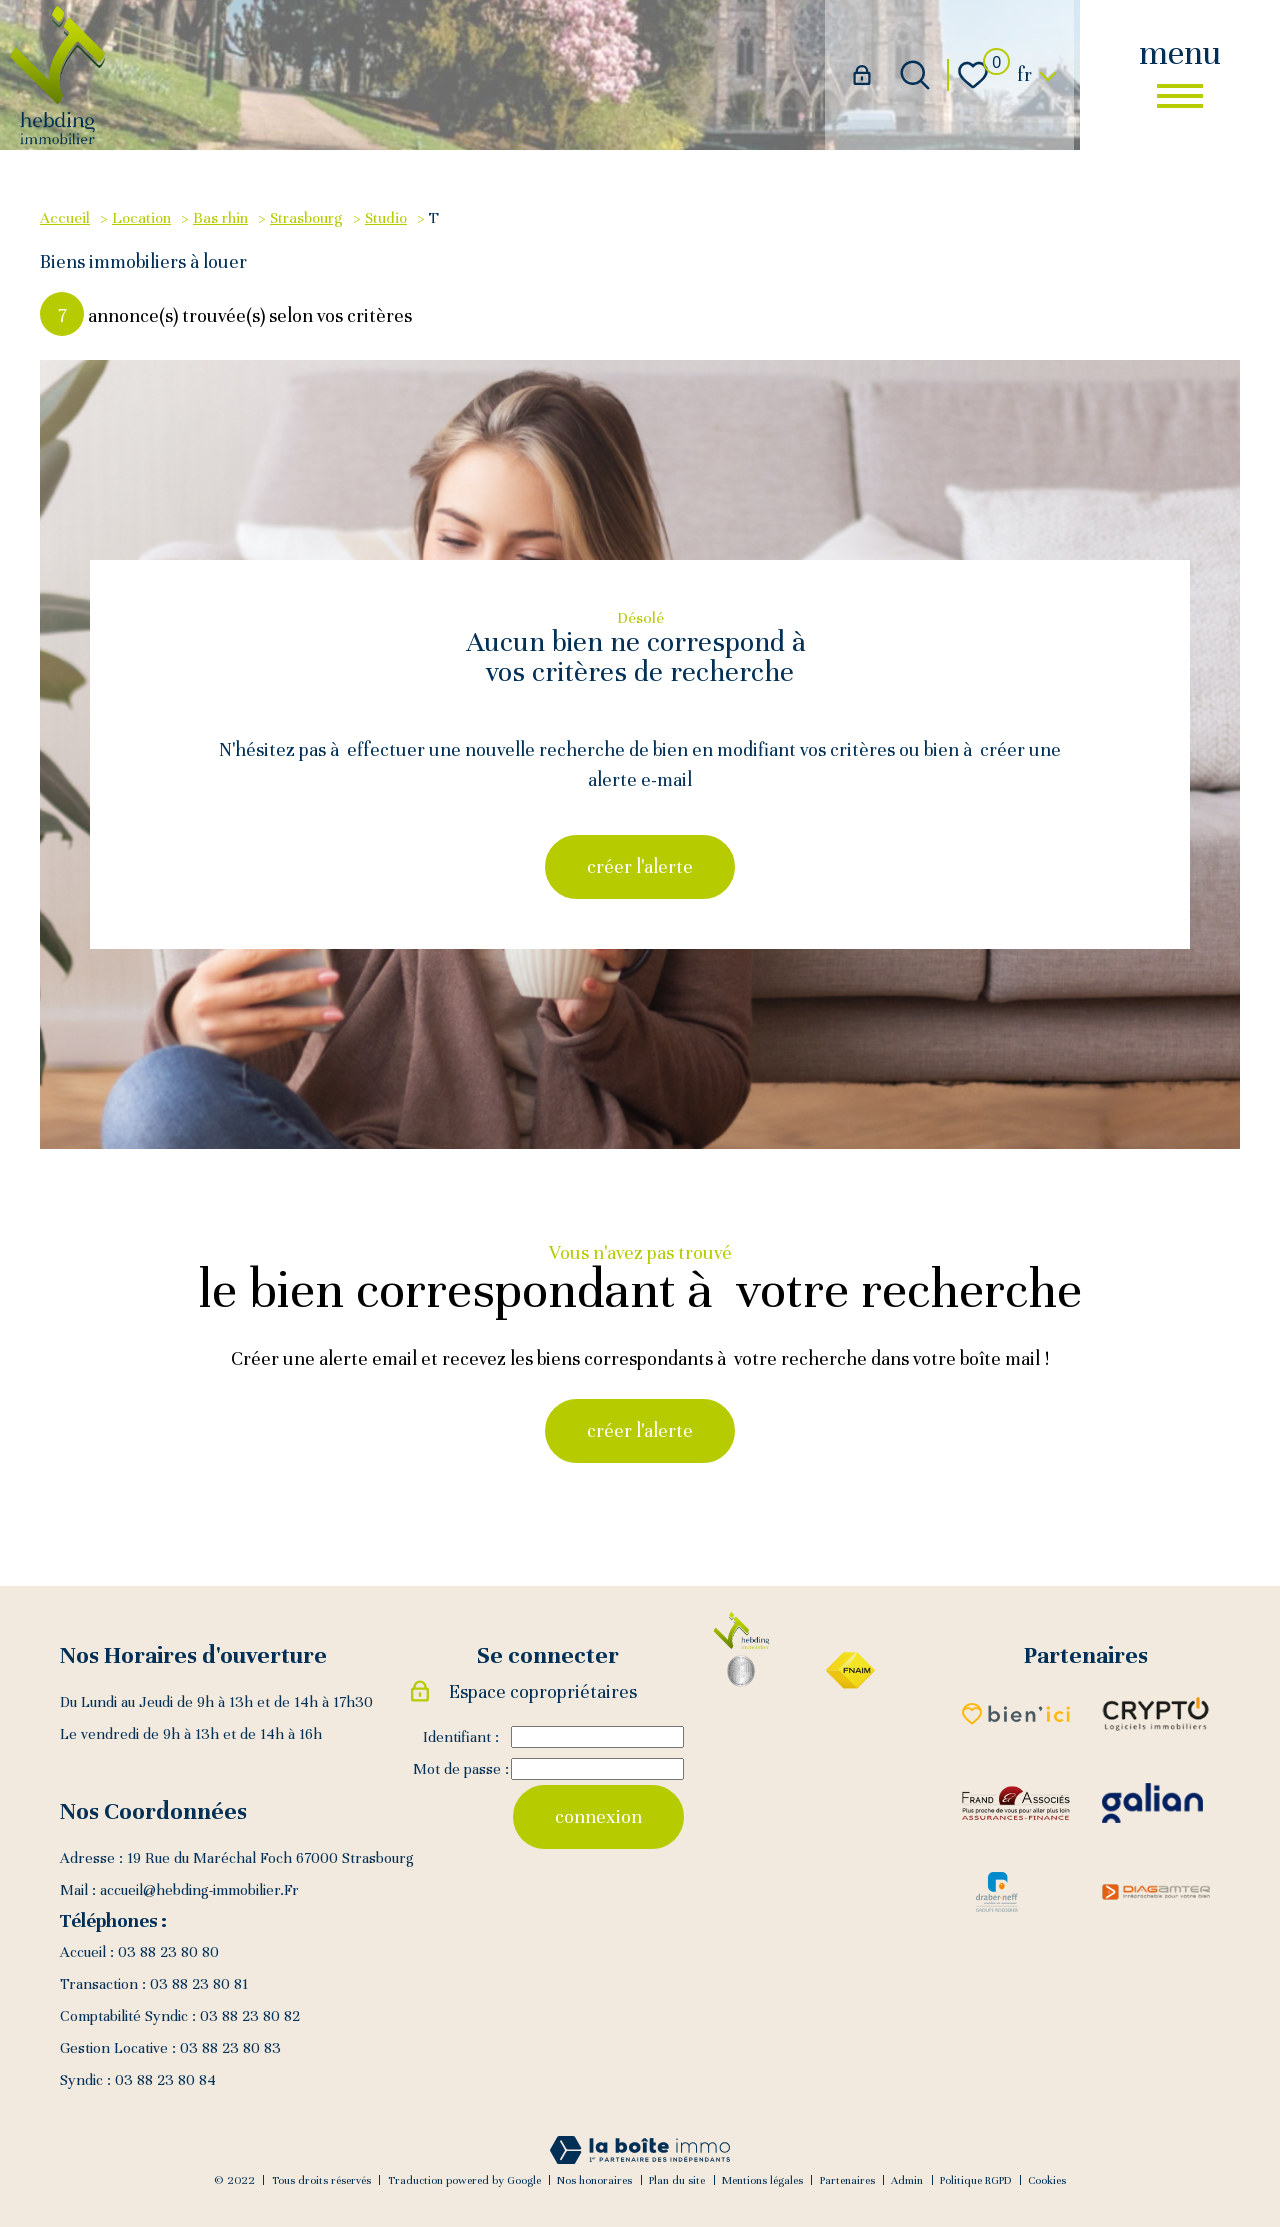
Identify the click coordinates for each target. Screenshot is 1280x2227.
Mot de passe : (461, 1769)
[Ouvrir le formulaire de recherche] (915, 75)
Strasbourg (306, 217)
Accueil (65, 217)
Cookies (1047, 2180)
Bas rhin (220, 217)
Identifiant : (461, 1737)
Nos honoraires (594, 2180)
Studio (386, 217)
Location (141, 217)
